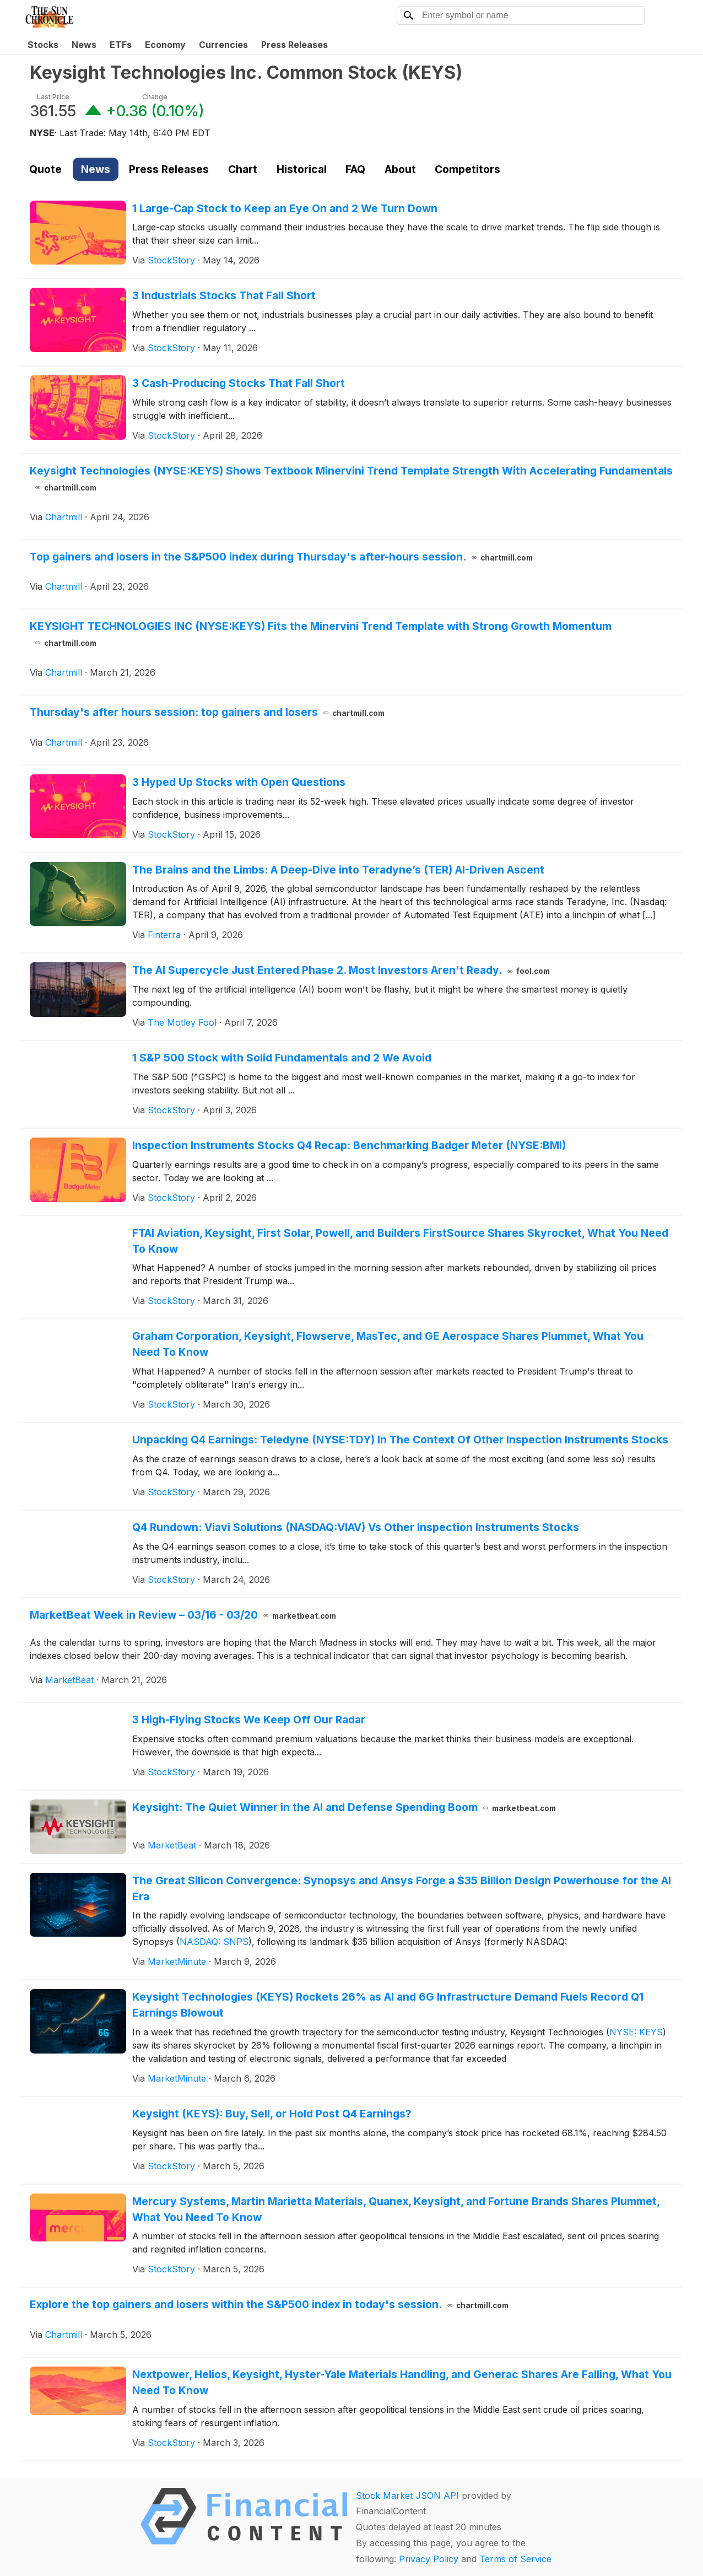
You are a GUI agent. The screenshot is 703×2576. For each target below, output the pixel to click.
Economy (165, 44)
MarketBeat (69, 1679)
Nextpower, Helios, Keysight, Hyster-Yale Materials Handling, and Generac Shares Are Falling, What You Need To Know (402, 2382)
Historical (302, 169)
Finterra (164, 934)
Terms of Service (515, 2558)
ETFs (121, 44)
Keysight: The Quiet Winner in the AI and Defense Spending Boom (344, 1807)
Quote (45, 169)
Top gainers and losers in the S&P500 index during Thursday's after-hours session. (281, 556)
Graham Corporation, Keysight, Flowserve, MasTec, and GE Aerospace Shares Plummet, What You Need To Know (387, 1344)
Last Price (53, 97)
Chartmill (63, 516)
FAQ (355, 169)
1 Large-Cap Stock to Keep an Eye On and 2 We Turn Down (284, 208)
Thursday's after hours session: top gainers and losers (207, 712)
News (84, 44)
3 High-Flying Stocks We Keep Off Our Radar (248, 1719)
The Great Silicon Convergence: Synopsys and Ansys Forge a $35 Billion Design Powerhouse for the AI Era (401, 1888)
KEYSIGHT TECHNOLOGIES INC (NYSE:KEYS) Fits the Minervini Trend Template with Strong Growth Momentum (321, 634)
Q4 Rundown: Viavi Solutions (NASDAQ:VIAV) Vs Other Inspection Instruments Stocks (355, 1527)
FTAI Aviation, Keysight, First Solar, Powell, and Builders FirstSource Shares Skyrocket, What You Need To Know (400, 1240)
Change (154, 97)
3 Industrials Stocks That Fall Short (224, 295)
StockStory (171, 260)
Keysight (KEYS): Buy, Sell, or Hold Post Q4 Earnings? (272, 2113)
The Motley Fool (182, 1022)
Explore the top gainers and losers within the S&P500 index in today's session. (269, 2304)
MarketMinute (177, 1961)
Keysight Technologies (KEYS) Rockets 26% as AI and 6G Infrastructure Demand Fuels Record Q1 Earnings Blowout (387, 2004)
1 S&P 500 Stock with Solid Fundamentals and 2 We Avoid (281, 1057)
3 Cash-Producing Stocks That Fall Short (238, 383)
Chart (242, 169)
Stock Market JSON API (407, 2495)
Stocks (43, 44)
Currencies (223, 44)
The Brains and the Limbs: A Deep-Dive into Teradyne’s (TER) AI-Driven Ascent (338, 869)
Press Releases (294, 44)
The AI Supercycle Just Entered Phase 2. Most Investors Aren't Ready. (341, 970)
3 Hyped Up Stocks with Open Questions (238, 782)
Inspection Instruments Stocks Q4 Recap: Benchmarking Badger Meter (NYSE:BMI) (349, 1145)
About (400, 169)
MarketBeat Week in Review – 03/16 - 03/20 (183, 1614)
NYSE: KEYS (636, 2032)
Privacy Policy (428, 2558)
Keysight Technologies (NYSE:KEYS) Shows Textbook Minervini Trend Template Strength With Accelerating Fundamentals (351, 478)
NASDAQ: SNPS (214, 1941)
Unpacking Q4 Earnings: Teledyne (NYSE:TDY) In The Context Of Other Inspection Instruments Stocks (400, 1439)
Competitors (467, 169)
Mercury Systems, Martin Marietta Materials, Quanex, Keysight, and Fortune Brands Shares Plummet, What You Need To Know (395, 2209)
